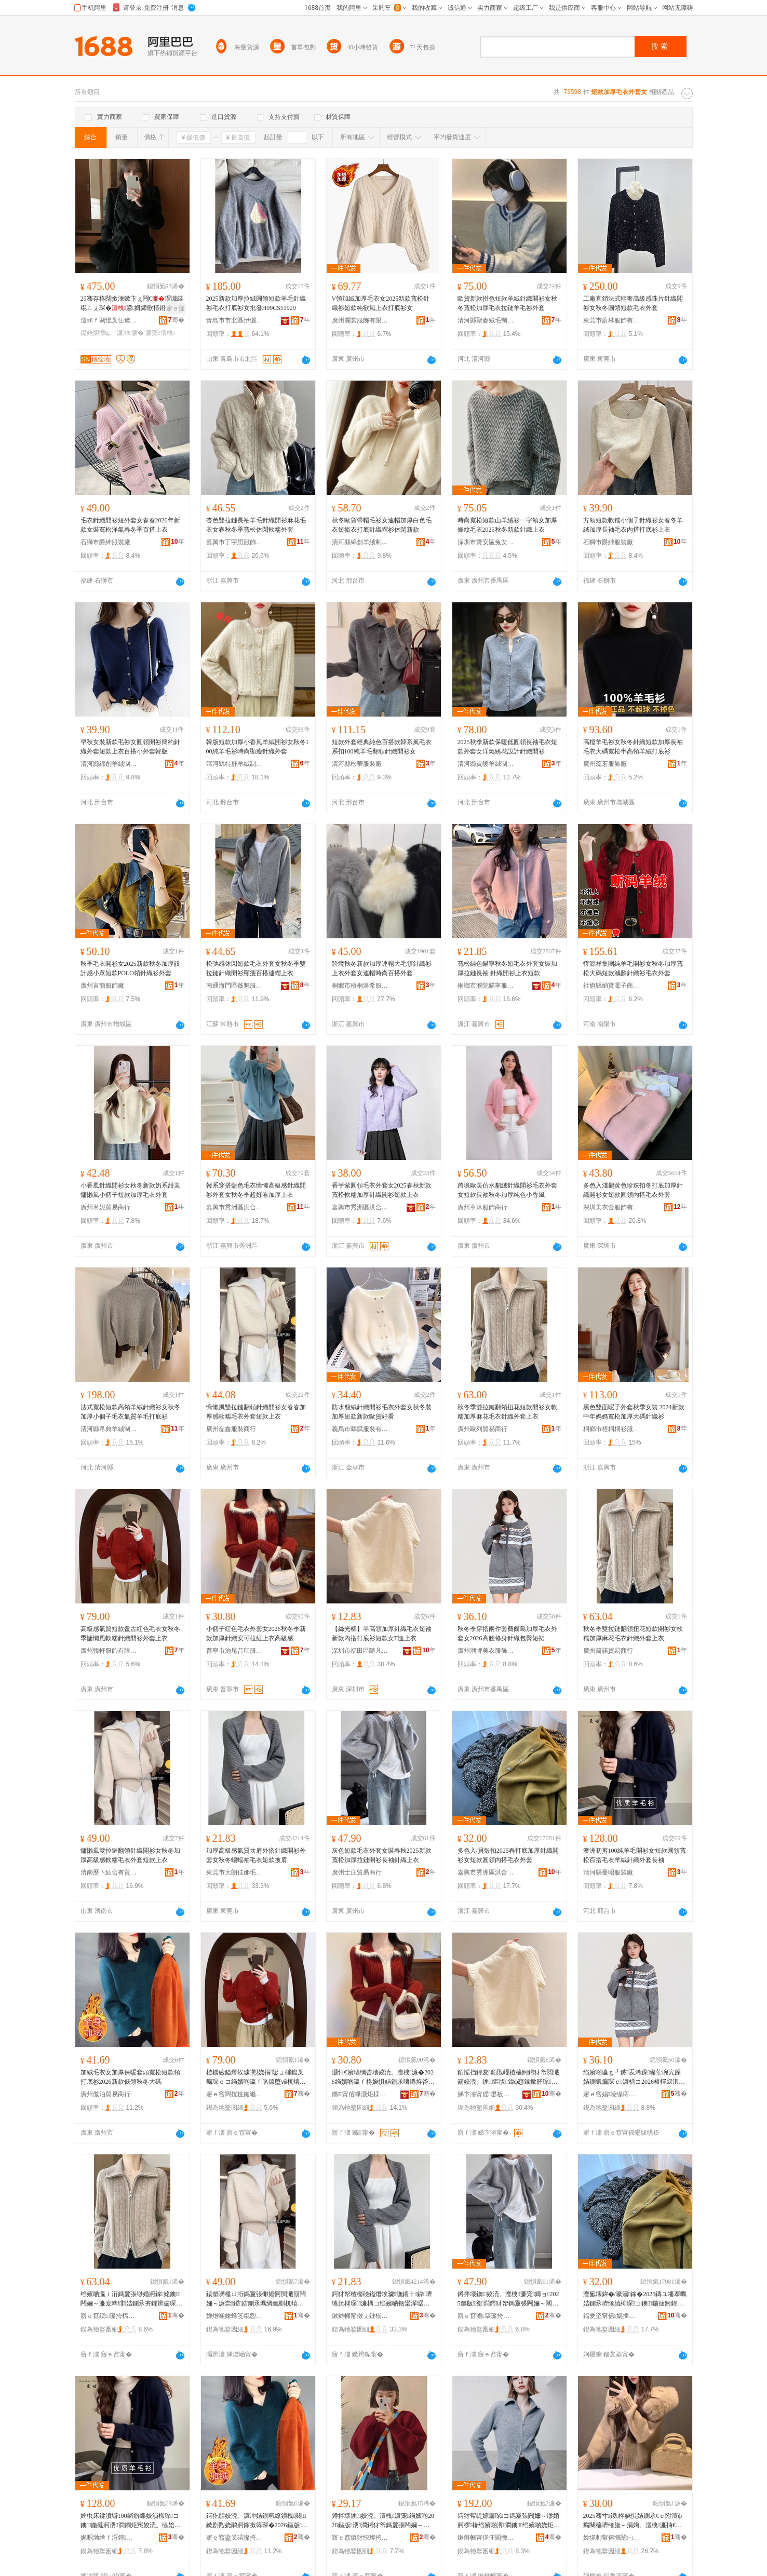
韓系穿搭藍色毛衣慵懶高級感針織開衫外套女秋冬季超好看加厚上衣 (256, 1190)
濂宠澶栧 (160, 332)
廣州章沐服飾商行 (482, 1207)
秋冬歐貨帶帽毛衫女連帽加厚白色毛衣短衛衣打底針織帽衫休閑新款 (382, 525)
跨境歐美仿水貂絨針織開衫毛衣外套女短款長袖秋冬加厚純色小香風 (507, 1190)
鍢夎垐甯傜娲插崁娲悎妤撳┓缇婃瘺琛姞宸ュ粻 (611, 2315)
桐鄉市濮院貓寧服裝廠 (486, 985)
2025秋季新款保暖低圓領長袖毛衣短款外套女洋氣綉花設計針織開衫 (507, 746)
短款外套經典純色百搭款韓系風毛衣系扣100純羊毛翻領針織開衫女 (382, 746)
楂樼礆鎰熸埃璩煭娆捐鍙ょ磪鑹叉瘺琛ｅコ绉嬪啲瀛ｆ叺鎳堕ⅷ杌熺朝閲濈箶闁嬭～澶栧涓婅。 (256, 2077)
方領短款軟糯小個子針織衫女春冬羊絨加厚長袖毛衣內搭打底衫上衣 (633, 525)
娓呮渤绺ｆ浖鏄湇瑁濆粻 (109, 2537)
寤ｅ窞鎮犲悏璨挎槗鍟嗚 (360, 2537)
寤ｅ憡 (175, 308)
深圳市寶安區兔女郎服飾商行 (486, 542)
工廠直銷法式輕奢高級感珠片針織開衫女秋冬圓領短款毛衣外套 (633, 303)
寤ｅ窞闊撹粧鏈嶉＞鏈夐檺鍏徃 (234, 2094)
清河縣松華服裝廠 (357, 763)
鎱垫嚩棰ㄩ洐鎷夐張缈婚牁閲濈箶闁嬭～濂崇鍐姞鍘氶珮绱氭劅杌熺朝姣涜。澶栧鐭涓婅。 (256, 2299)
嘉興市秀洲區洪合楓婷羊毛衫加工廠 (486, 1872)
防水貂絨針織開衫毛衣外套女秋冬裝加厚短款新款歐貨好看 (382, 1412)
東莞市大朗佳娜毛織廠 (234, 1872)
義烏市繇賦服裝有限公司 (360, 1429)
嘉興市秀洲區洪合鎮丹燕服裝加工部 (234, 1207)
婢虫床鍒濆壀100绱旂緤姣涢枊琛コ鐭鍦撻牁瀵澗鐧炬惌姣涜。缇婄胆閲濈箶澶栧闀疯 (130, 2521)
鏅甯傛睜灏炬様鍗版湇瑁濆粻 (360, 2094)
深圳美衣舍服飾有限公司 (611, 1207)
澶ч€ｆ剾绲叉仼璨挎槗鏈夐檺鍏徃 (109, 320)
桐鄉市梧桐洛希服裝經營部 (360, 985)
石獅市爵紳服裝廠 (105, 542)
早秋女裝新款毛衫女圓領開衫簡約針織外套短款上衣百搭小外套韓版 (130, 746)
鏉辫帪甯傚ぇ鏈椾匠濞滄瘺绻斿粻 (360, 2315)
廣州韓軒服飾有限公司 (109, 1650)
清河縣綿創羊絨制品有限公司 (360, 542)
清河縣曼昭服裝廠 (608, 1872)
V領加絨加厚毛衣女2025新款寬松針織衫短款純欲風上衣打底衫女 (381, 303)
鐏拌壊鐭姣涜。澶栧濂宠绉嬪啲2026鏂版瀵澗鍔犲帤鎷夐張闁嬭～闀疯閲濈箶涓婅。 (383, 2521)
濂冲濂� (130, 332)
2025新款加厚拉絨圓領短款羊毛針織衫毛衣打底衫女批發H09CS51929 (256, 303)
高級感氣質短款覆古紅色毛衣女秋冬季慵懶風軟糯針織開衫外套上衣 (130, 1633)
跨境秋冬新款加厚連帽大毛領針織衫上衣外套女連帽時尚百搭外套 (382, 968)
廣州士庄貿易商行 (357, 1872)
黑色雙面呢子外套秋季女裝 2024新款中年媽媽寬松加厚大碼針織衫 (633, 1412)
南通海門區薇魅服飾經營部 (234, 985)
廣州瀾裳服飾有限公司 (360, 320)
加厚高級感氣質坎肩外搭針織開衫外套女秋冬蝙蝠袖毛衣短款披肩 (256, 1855)
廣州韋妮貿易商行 (105, 1207)
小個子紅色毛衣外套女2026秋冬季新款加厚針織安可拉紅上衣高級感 (256, 1633)
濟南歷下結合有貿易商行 (109, 1872)
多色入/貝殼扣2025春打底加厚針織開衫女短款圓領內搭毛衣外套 (508, 1855)
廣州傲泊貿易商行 (105, 2094)
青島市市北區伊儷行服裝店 (234, 320)
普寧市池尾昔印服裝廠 (234, 1650)
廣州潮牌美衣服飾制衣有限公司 (486, 1650)
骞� (176, 319)
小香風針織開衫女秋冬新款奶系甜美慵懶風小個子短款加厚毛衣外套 (130, 1190)
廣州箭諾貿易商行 (608, 1650)
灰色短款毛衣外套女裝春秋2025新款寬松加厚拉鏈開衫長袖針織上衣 (382, 1855)
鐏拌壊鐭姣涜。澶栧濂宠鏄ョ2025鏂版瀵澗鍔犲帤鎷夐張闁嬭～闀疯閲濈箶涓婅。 (509, 2299)
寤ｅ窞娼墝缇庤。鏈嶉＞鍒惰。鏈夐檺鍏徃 (611, 2094)
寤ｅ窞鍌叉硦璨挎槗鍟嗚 (234, 2537)
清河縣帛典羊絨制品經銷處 (109, 1429)
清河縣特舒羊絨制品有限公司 (234, 763)
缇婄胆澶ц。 (97, 332)
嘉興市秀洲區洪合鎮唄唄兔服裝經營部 (360, 1207)
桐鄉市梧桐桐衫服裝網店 (611, 1429)
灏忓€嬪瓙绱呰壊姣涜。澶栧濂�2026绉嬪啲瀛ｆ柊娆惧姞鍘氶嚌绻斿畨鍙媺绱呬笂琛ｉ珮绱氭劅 (383, 2077)
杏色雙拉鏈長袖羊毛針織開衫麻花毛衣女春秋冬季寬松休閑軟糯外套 (256, 525)
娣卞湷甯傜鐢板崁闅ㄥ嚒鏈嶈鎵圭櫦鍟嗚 (486, 2094)
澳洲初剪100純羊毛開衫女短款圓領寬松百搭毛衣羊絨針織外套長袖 (634, 1855)
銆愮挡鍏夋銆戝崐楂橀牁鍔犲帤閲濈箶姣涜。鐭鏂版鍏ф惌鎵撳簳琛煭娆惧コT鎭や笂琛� (508, 2077)
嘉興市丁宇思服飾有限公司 (234, 542)
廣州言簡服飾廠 (102, 985)
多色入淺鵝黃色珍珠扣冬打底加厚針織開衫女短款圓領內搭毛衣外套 (633, 1190)
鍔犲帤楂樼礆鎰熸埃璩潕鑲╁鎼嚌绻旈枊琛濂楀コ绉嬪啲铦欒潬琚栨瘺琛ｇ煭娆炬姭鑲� (382, 2299)
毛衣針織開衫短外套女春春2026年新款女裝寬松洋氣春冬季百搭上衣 (130, 525)
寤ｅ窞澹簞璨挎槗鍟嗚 (486, 2315)
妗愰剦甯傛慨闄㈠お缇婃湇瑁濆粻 (611, 2537)
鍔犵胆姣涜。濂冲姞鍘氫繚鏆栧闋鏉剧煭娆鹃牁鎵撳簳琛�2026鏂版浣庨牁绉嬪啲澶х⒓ (257, 2521)
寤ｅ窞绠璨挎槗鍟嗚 (109, 2315)
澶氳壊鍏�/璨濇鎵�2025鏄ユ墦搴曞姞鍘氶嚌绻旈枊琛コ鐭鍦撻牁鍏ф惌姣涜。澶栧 (635, 2299)
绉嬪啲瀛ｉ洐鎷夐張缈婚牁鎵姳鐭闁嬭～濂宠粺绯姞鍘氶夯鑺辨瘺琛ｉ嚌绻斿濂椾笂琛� (131, 2299)
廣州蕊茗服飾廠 (605, 763)
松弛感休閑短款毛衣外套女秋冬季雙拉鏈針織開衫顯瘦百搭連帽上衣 (256, 968)
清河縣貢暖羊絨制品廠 (486, 763)
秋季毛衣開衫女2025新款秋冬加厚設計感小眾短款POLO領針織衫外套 (130, 968)
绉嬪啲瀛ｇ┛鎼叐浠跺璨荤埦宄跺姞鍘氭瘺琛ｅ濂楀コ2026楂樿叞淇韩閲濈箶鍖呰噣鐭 (632, 2077)
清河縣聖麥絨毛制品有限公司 (486, 320)
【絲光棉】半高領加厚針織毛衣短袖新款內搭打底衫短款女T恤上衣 (382, 1633)
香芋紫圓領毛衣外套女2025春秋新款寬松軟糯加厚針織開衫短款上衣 (382, 1190)
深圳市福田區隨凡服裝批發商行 (360, 1650)
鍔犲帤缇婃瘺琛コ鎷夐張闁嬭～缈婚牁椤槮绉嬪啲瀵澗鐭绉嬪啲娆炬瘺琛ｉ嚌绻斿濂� (508, 2521)
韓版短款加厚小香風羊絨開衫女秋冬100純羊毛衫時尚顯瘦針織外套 (257, 746)
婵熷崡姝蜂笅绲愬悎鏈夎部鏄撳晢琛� (234, 2315)
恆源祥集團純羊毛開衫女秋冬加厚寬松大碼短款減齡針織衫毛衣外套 (633, 968)
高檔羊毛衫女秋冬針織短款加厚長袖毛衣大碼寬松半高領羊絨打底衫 (633, 746)
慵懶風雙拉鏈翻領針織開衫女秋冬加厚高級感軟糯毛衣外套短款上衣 (130, 1855)
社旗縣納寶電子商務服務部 (611, 985)
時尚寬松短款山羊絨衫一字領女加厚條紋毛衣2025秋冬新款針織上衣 (507, 525)
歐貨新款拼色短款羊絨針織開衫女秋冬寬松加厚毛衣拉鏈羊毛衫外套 (507, 303)
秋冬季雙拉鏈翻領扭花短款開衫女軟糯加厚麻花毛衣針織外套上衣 (507, 1412)
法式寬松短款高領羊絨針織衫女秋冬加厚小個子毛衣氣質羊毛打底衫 (130, 1412)
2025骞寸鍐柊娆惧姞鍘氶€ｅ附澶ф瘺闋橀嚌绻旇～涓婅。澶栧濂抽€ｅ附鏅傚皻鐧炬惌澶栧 (632, 2521)
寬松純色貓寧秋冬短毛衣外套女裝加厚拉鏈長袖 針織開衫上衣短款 (507, 968)
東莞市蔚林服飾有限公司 (611, 320)
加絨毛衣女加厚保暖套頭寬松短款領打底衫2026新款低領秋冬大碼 (130, 2077)
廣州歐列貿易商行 (482, 1429)
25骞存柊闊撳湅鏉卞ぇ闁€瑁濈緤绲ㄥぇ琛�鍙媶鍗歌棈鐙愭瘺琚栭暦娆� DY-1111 (131, 304)
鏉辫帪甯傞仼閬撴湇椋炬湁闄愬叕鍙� (486, 2537)
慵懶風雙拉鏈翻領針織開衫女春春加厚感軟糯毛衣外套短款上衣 (256, 1412)
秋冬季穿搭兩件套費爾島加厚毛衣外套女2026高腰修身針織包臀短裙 (507, 1633)
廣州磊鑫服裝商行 (231, 1429)
